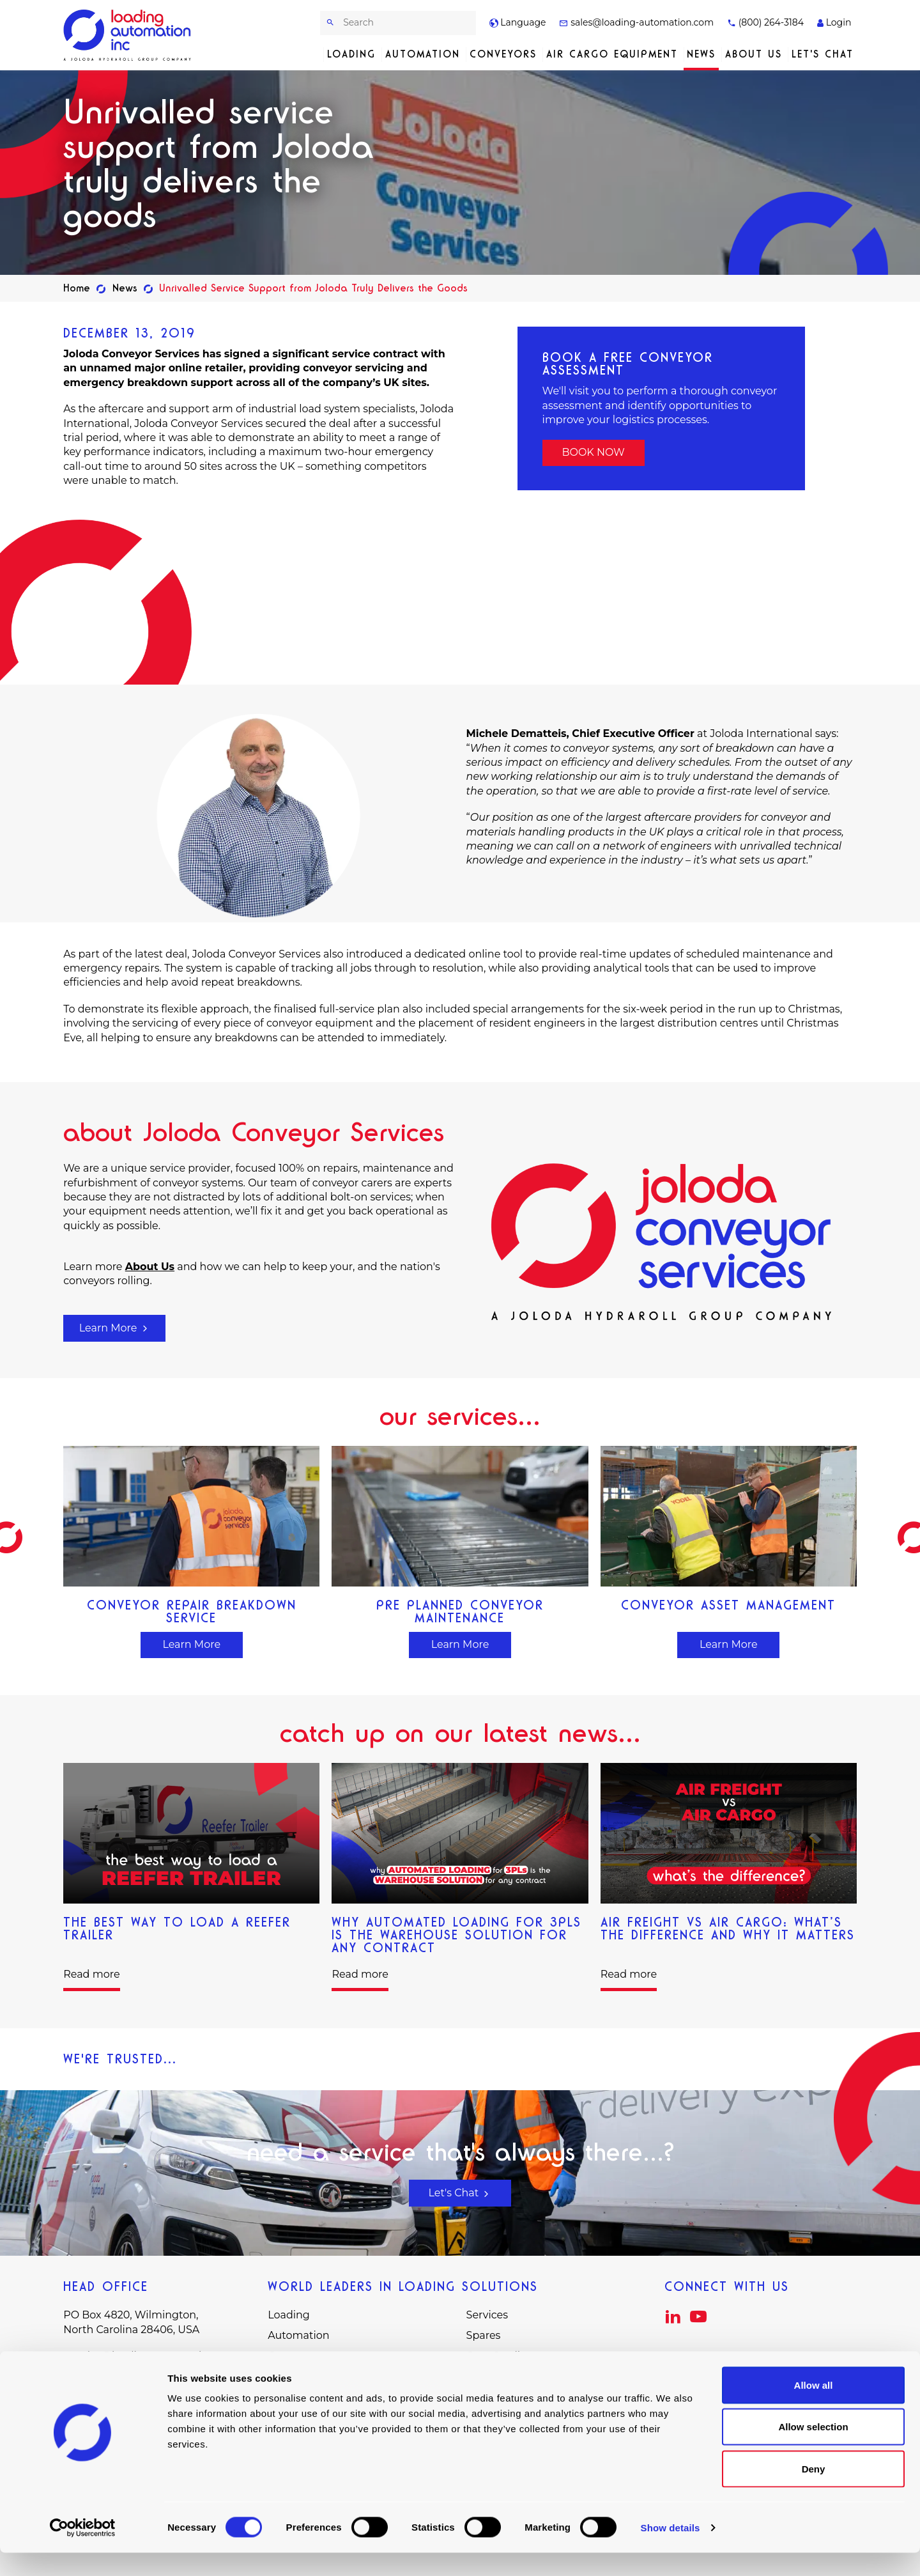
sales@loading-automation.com (636, 22)
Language (517, 22)
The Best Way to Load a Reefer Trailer (177, 1928)
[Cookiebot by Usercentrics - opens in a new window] (83, 2551)
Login (834, 22)
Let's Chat (823, 54)
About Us (753, 54)
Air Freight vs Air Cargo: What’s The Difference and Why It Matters (728, 1928)
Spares (483, 2335)
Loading (351, 54)
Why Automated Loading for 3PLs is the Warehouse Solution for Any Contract (456, 1934)
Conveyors (503, 54)
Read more (91, 1974)
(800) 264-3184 (765, 22)
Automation (422, 54)
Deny (813, 2492)
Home (76, 288)
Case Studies (499, 2356)
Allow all (813, 2408)
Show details (670, 2550)
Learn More (114, 1328)
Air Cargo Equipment (612, 54)
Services (487, 2315)
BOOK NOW (593, 452)
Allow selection (813, 2450)
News (701, 54)
